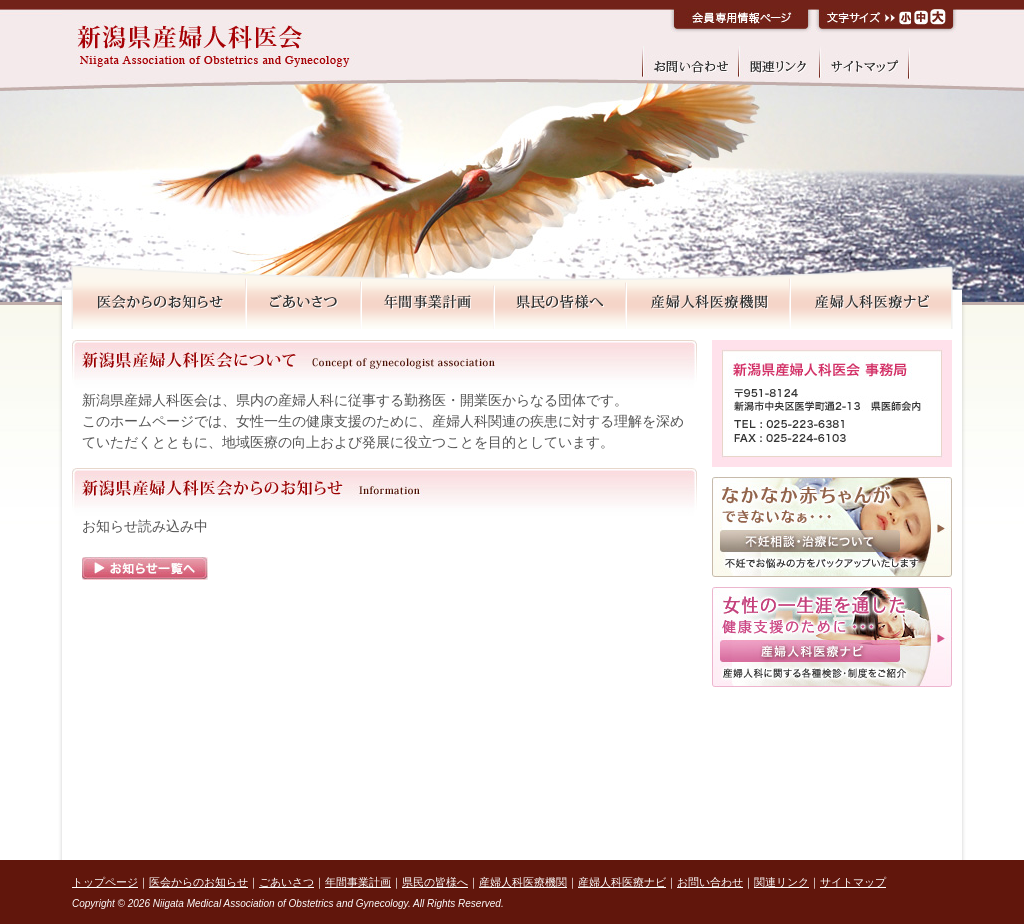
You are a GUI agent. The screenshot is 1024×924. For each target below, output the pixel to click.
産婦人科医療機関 (523, 882)
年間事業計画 (358, 882)
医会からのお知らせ (198, 882)
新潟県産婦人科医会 (268, 47)
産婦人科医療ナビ (622, 882)
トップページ (105, 882)
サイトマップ (853, 882)
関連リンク (781, 882)
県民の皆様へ (435, 882)
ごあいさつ (286, 882)
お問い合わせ (710, 882)
